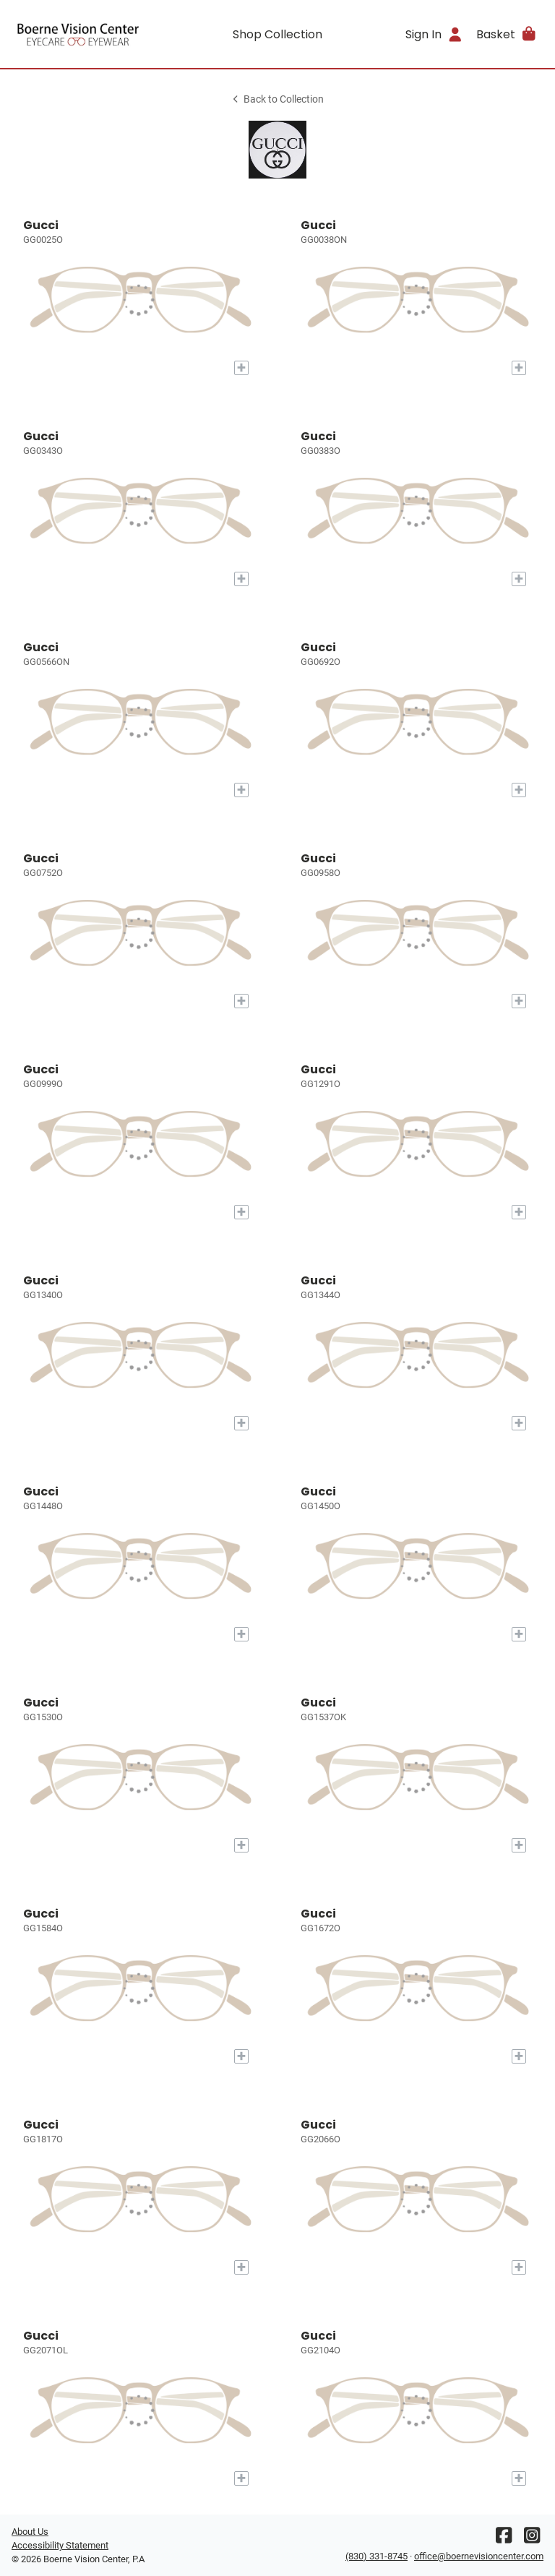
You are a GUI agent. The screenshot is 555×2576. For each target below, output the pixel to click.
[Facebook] (503, 2538)
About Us (30, 2531)
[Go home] (78, 34)
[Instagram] (531, 2538)
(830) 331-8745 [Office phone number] (376, 2556)
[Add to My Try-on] (241, 368)
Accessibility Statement (60, 2545)
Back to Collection (277, 99)
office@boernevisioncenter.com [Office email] (478, 2556)
